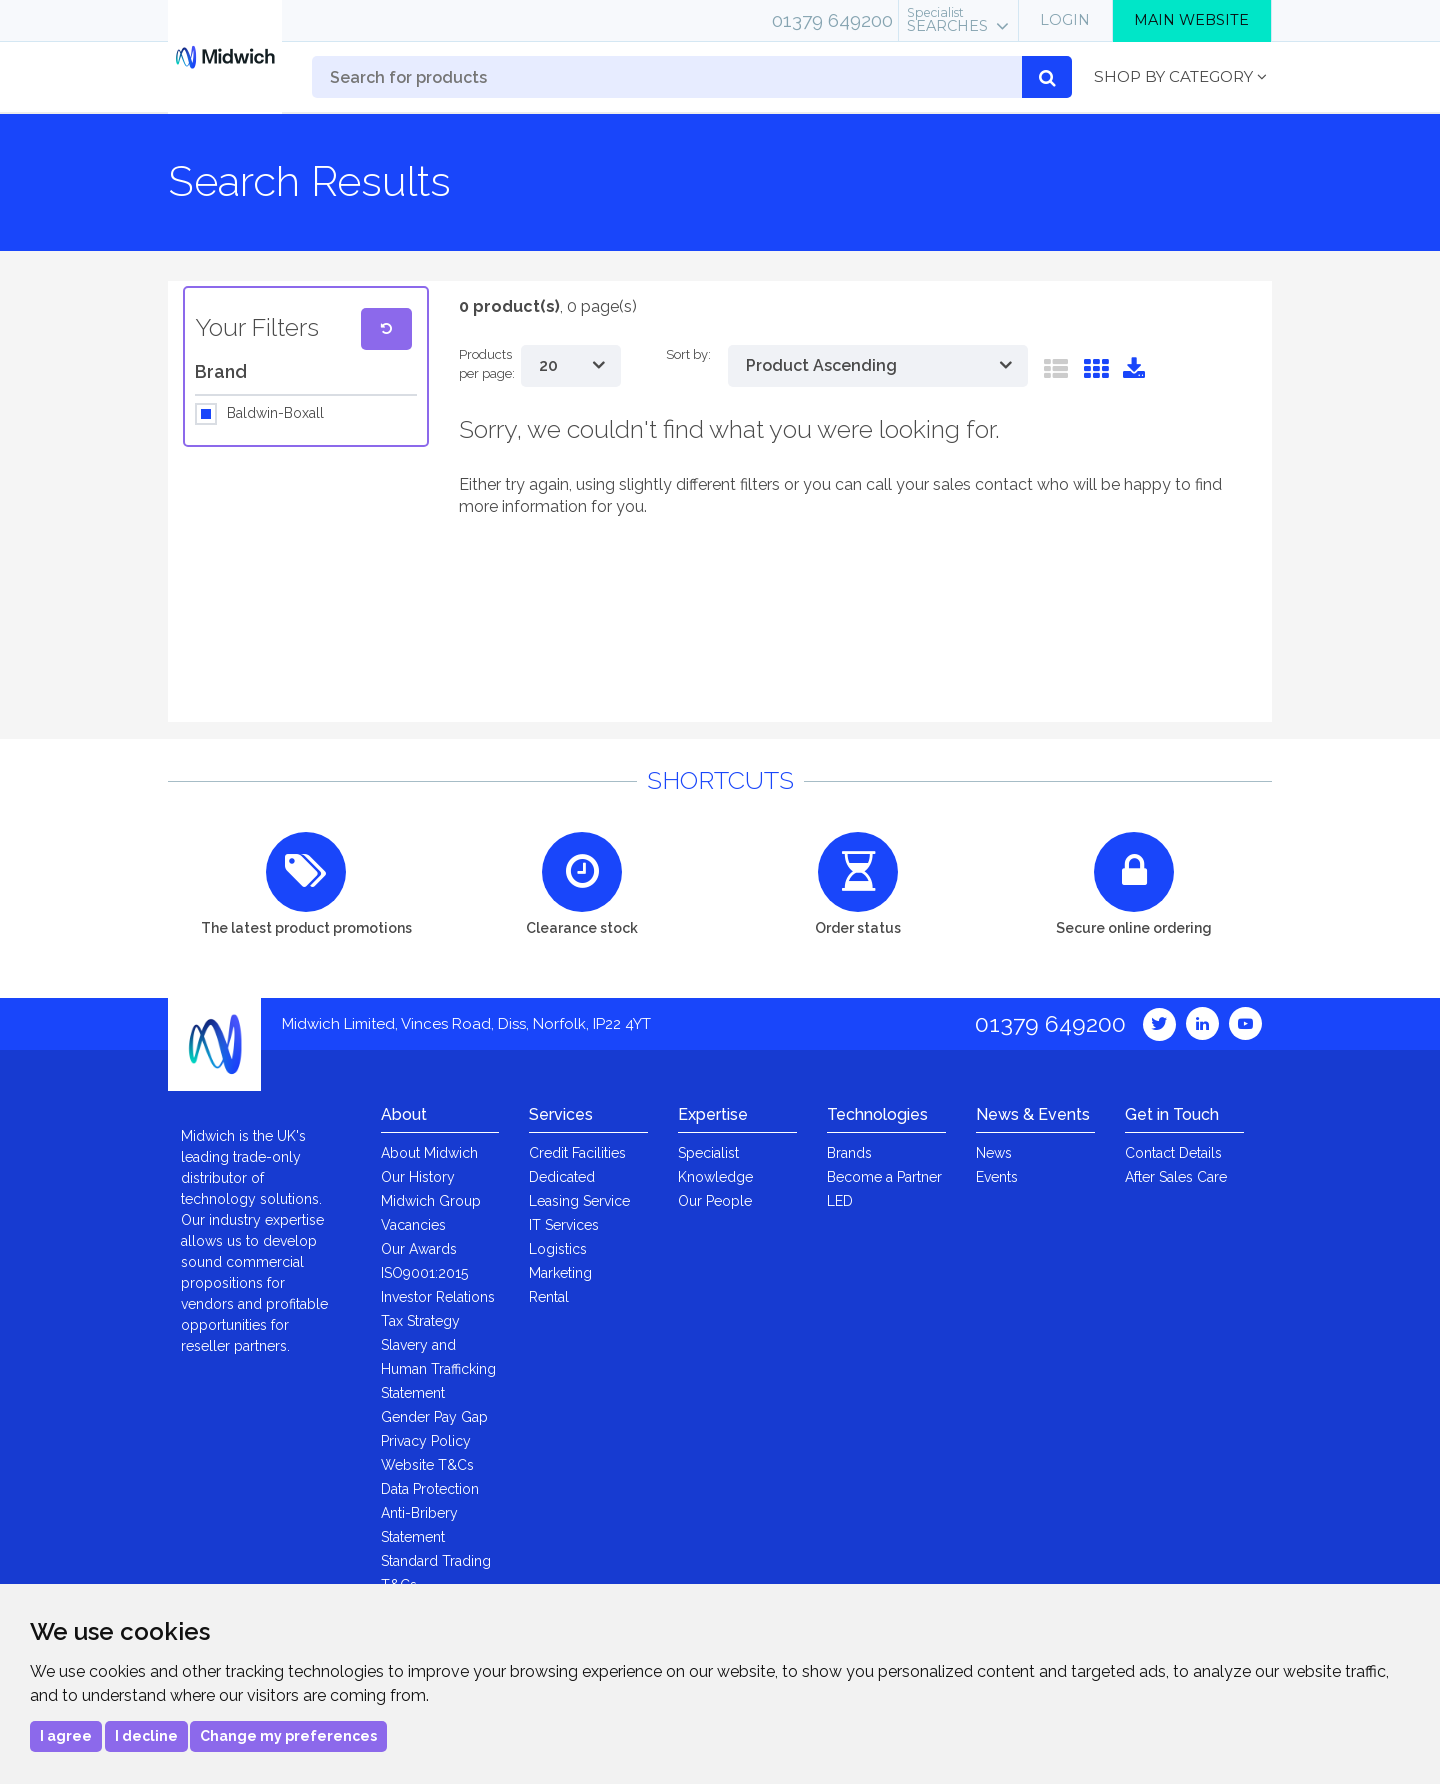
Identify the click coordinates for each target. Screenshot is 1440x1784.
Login (1065, 20)
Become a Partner (884, 1177)
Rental (549, 1297)
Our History (418, 1177)
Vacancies (413, 1225)
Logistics (558, 1249)
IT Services (564, 1225)
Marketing (560, 1273)
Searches (947, 20)
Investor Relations (438, 1297)
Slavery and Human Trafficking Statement (438, 1369)
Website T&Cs (427, 1465)
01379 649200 (832, 20)
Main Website (1191, 20)
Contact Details (1173, 1153)
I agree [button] (66, 1736)
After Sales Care (1176, 1177)
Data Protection (430, 1489)
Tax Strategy (420, 1321)
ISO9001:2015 (424, 1273)
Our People (715, 1201)
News (994, 1153)
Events (997, 1177)
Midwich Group (431, 1201)
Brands (849, 1153)
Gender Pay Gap (434, 1417)
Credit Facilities (577, 1153)
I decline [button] (146, 1736)
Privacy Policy (426, 1441)
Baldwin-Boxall (275, 414)
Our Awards (419, 1249)
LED (840, 1201)
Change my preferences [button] (288, 1736)
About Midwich (429, 1153)
